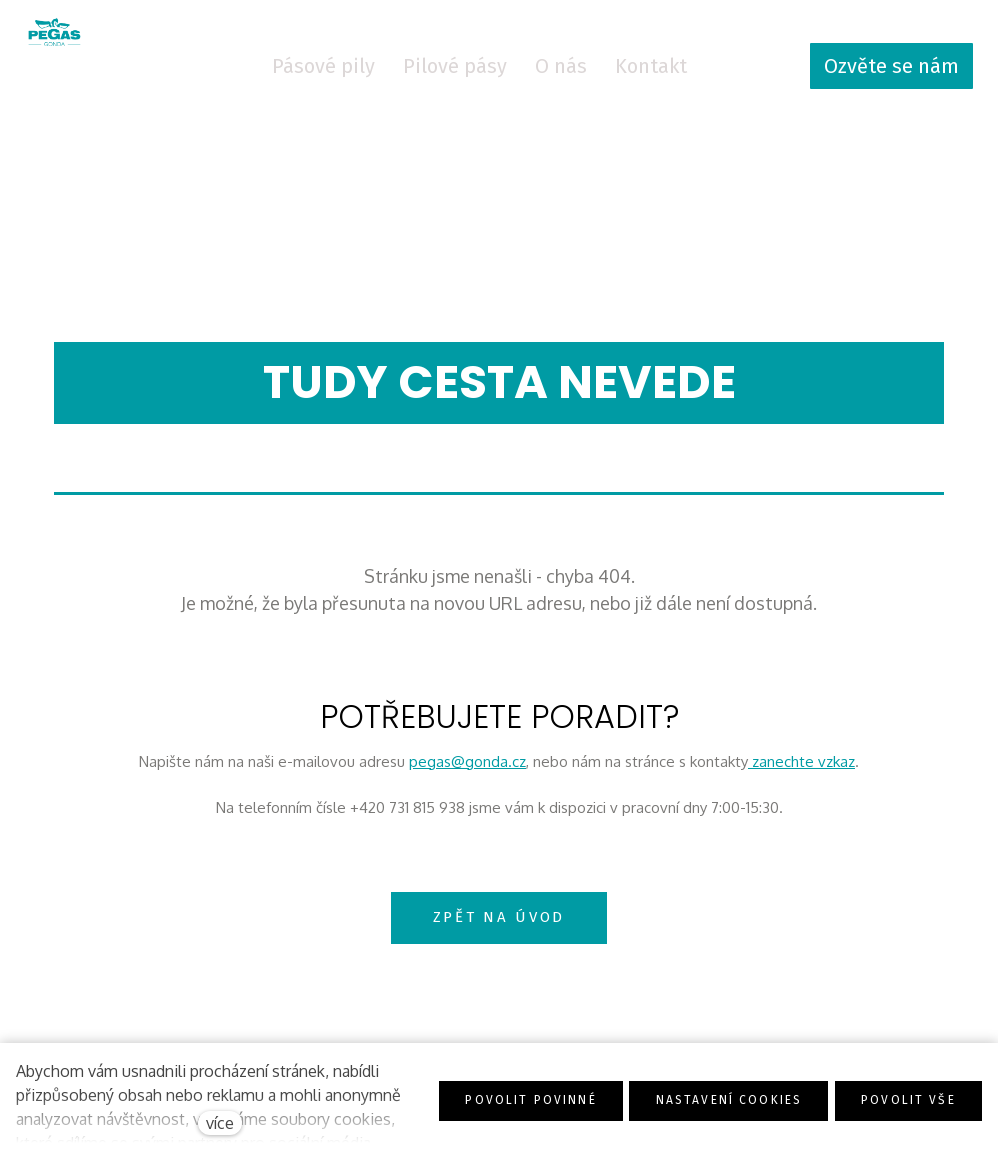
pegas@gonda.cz (467, 767)
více (220, 1123)
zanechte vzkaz (801, 767)
